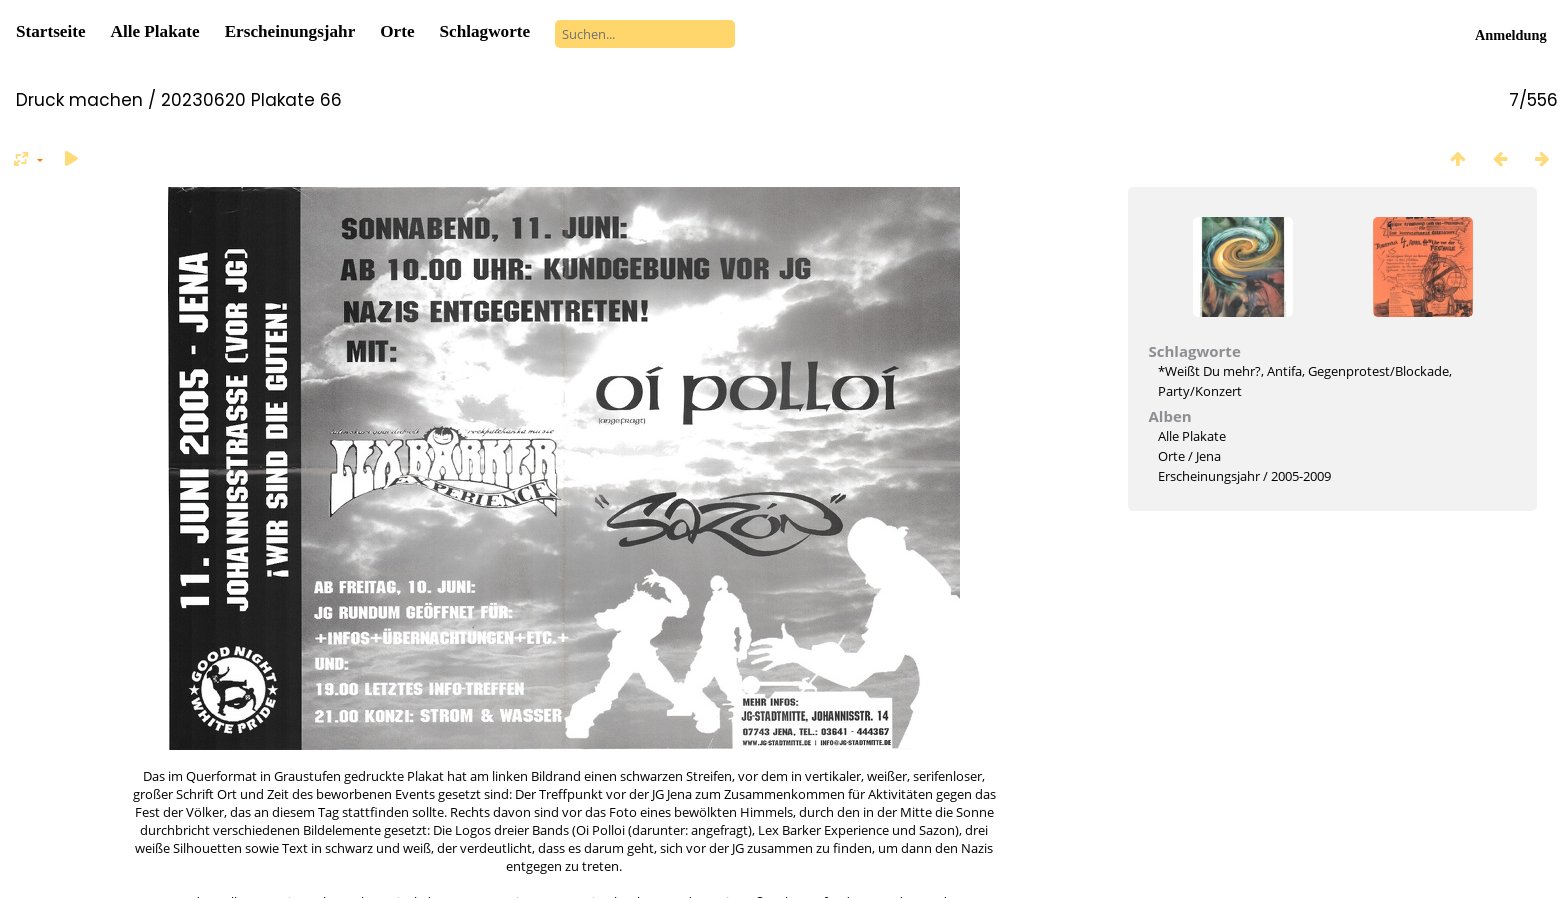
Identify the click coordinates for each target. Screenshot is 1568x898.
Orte (397, 31)
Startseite (51, 31)
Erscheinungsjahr (290, 31)
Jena (1208, 456)
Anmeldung (1511, 35)
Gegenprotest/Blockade (1378, 371)
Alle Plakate (155, 31)
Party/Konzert (1200, 391)
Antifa (1284, 371)
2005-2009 (1301, 476)
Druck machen (79, 100)
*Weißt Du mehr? (1209, 371)
